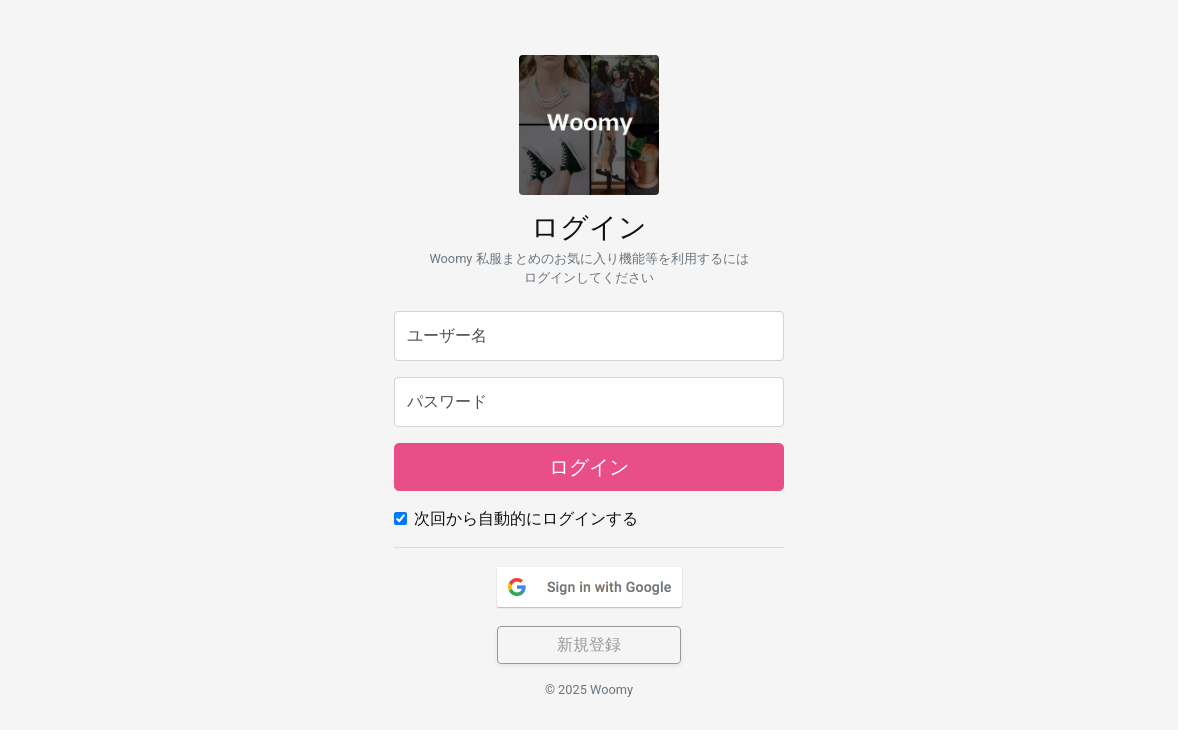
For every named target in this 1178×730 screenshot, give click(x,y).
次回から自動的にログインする (526, 518)
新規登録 (589, 644)
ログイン (589, 467)
